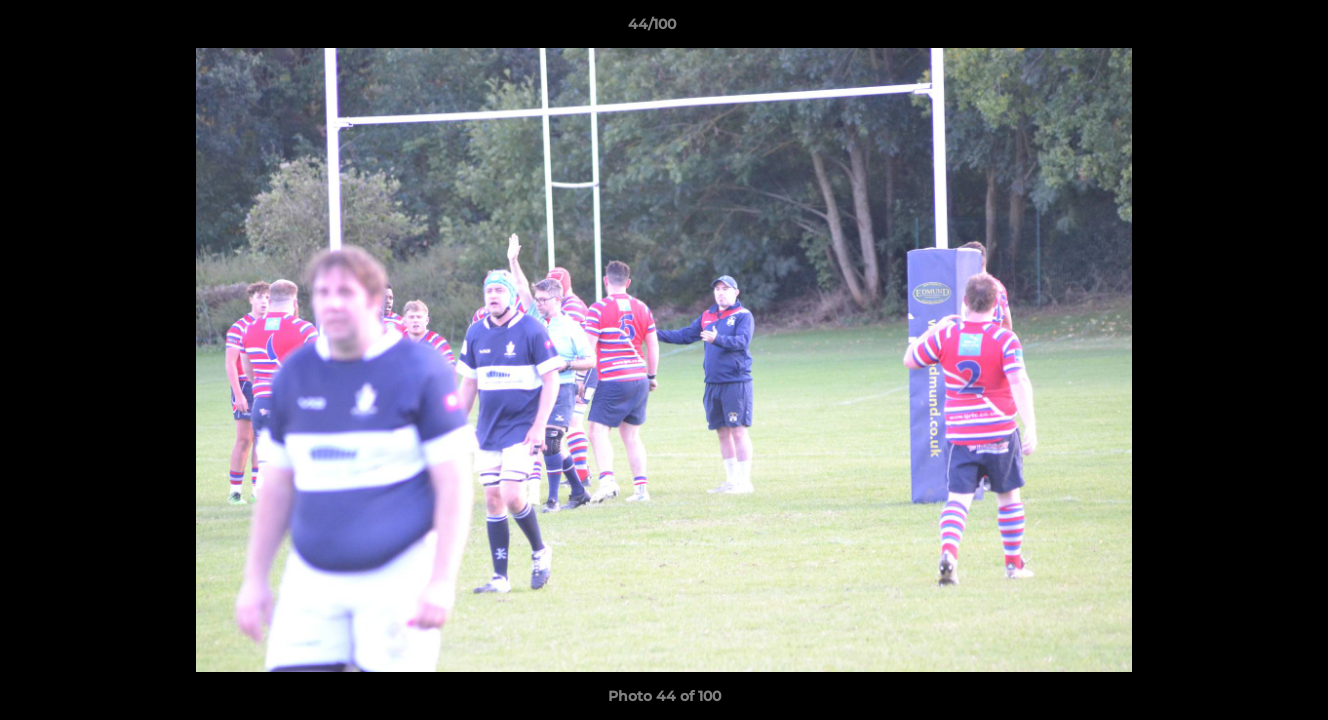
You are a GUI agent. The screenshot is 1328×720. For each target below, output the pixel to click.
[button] (1244, 29)
